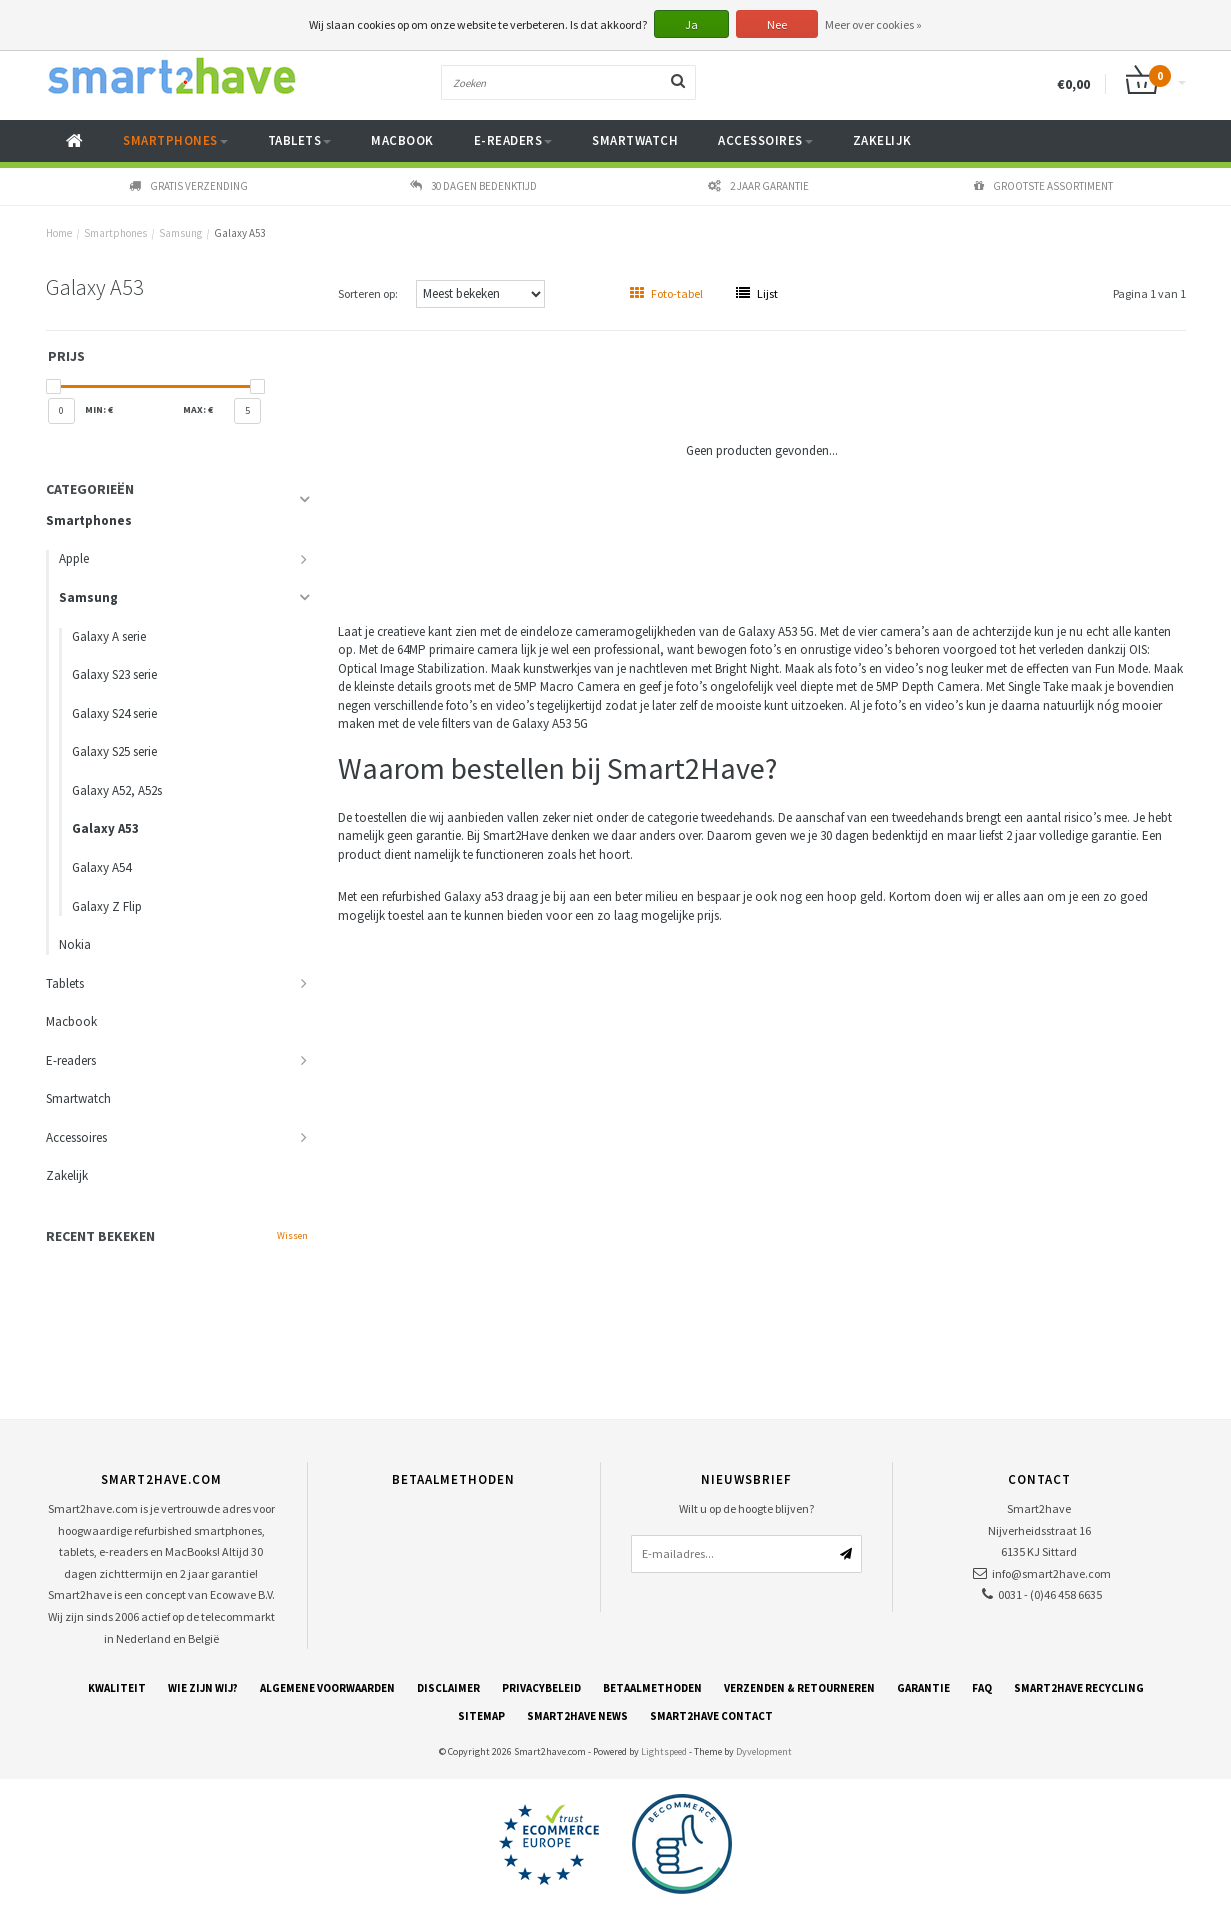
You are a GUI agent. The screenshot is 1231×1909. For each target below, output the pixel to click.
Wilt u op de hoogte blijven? (746, 1508)
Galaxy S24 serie (114, 713)
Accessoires (765, 140)
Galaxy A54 (101, 867)
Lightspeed (664, 1751)
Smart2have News (577, 1716)
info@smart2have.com (1051, 1573)
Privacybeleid (541, 1688)
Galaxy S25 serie (114, 751)
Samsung (180, 233)
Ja (691, 24)
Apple (74, 558)
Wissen (292, 1235)
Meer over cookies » (873, 24)
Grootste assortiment (1043, 186)
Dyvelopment (764, 1751)
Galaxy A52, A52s (117, 790)
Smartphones (175, 140)
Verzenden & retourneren (799, 1688)
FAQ (982, 1688)
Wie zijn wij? (203, 1688)
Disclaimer (448, 1688)
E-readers (513, 140)
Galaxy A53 (239, 233)
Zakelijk (882, 140)
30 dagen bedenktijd (473, 186)
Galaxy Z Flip (107, 906)
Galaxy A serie (109, 636)
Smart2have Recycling (1079, 1688)
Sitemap (481, 1716)
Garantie (923, 1688)
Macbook (402, 140)
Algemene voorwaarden (327, 1688)
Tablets (300, 140)
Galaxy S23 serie (114, 674)
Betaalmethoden (652, 1688)
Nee (777, 24)
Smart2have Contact (711, 1716)
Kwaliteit (117, 1688)
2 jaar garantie (758, 186)
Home (59, 233)
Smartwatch (635, 140)
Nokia (75, 944)
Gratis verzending (188, 186)
